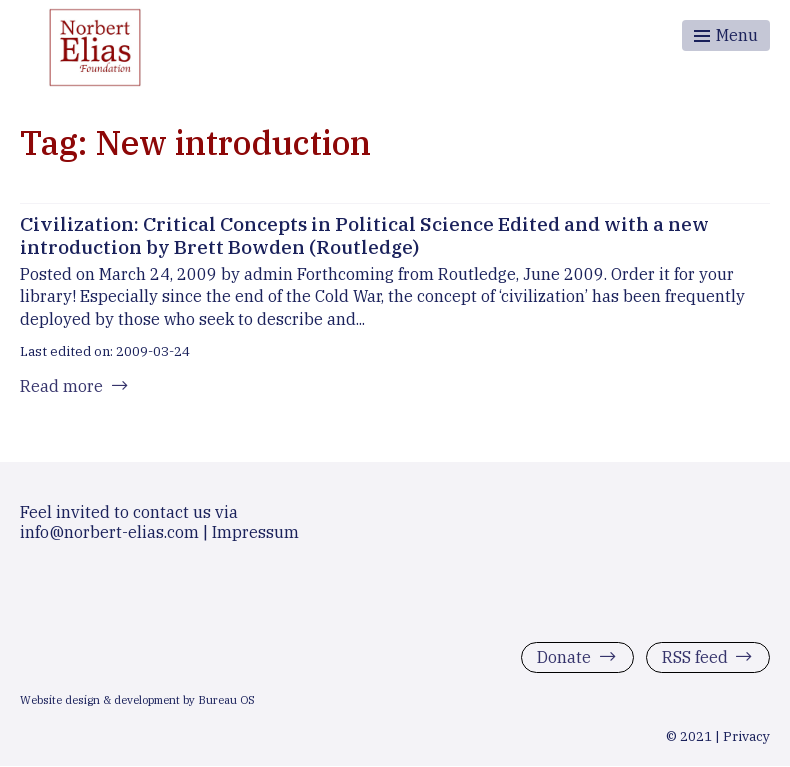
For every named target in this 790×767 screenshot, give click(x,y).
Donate (564, 657)
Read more (61, 386)
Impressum (255, 532)
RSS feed (695, 657)
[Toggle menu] (726, 35)
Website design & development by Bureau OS (137, 700)
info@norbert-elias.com (109, 532)
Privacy (746, 736)
